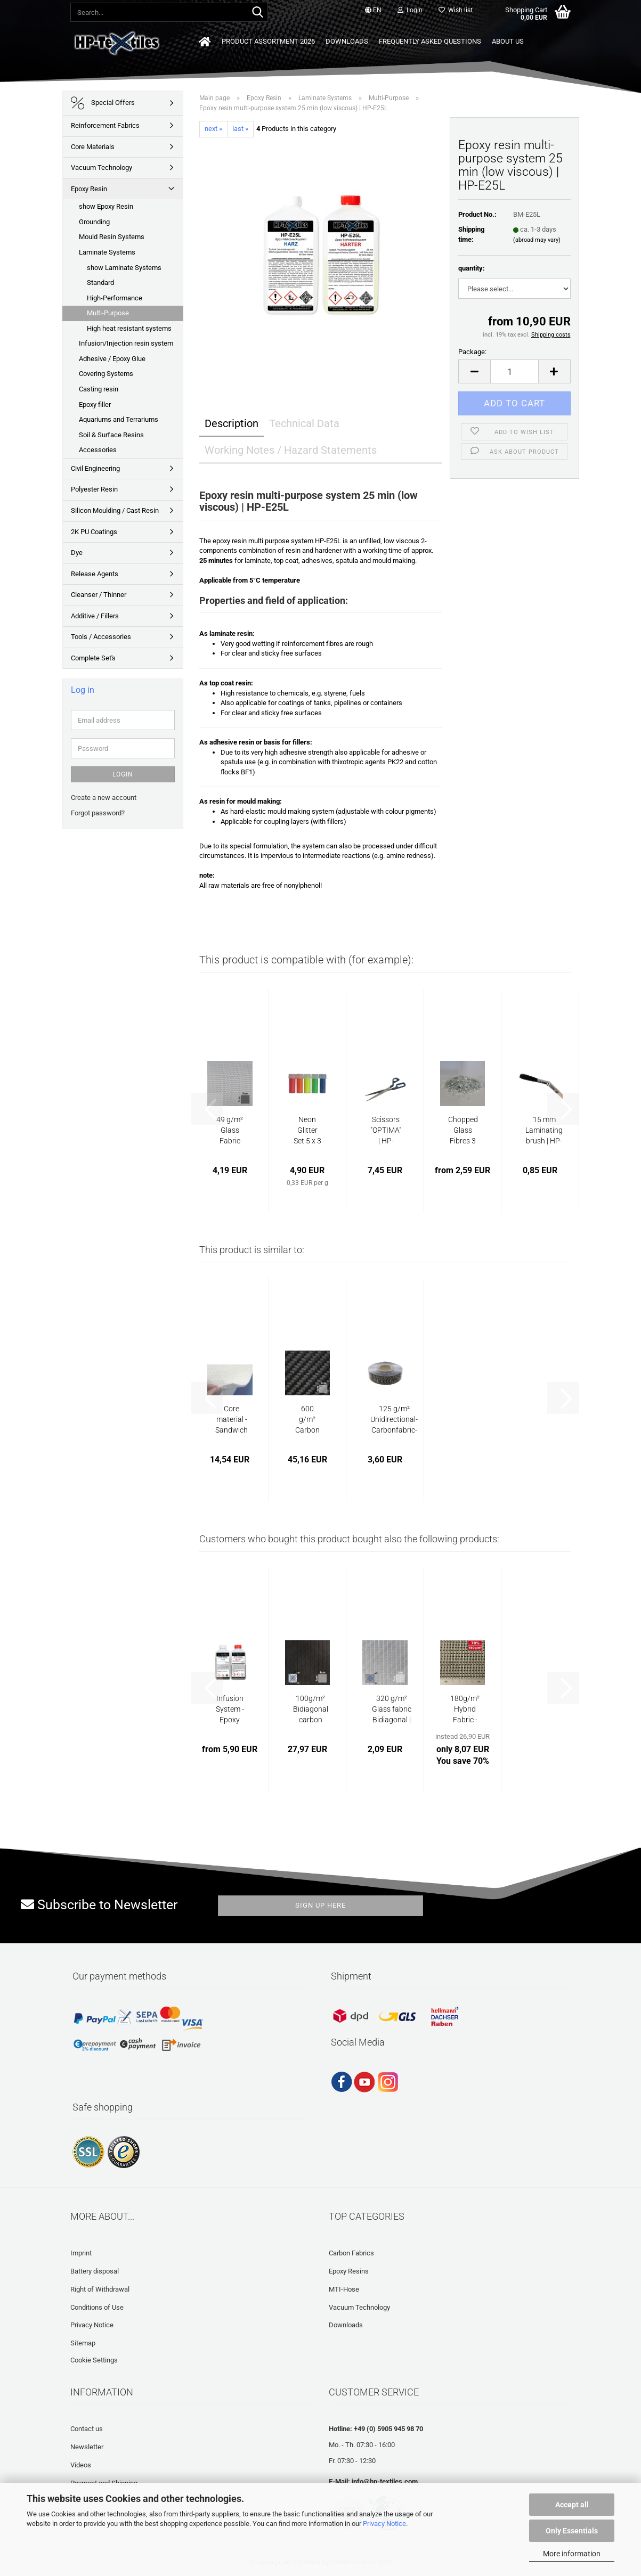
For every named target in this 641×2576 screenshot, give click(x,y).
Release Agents (94, 574)
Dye (77, 553)
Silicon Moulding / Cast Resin (115, 510)
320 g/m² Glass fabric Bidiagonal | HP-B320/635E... (391, 1709)
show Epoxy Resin (106, 206)
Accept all (572, 2504)
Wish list (456, 10)
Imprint (81, 2253)
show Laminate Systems (124, 268)
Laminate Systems (107, 252)
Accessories (98, 450)
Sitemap (82, 2343)
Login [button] (410, 10)
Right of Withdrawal (99, 2289)
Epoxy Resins (349, 2271)
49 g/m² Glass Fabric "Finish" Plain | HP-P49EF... (229, 1130)
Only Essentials (572, 2530)
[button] (373, 10)
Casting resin (98, 389)
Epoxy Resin (89, 189)
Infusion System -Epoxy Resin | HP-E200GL (230, 1709)
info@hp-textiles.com (385, 2481)
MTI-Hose (344, 2289)
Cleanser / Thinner (98, 595)
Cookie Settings (94, 2360)
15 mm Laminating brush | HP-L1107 (544, 1130)
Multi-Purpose (108, 313)
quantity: (471, 268)
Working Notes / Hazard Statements (291, 450)
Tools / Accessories (101, 637)
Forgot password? (98, 813)
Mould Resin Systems (111, 237)
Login (122, 774)
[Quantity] (514, 371)
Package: (472, 352)
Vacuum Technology (101, 167)
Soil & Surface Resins (111, 435)
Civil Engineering (95, 468)
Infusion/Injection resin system (126, 343)
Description (231, 423)
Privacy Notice (384, 2524)
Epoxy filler (95, 404)
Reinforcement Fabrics (105, 125)
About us (508, 41)
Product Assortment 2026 (268, 41)
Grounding (94, 222)
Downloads (347, 41)
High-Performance (114, 298)
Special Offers (103, 103)
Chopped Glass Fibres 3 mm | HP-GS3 (463, 1130)
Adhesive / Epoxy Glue (112, 359)
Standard (100, 283)
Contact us (86, 2429)
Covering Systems (106, 374)
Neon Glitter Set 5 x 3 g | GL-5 (307, 1130)
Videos (80, 2465)
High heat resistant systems (129, 328)
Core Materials (93, 147)
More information (572, 2553)
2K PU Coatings (94, 532)
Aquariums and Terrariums (118, 419)
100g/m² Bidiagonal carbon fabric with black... (310, 1709)
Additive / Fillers (95, 616)
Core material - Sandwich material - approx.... (231, 1419)
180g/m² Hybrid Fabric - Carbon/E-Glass (465, 1709)
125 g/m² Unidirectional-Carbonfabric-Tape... (394, 1419)
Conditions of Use (97, 2307)
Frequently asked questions (430, 41)
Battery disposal (94, 2271)
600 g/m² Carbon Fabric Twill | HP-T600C (307, 1419)
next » (213, 129)
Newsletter (86, 2447)
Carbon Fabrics (351, 2253)
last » (240, 129)
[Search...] (258, 12)
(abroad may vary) (537, 239)
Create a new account (103, 798)
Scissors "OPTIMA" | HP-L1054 (385, 1130)
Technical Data (304, 423)
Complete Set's (93, 658)
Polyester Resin (94, 489)
